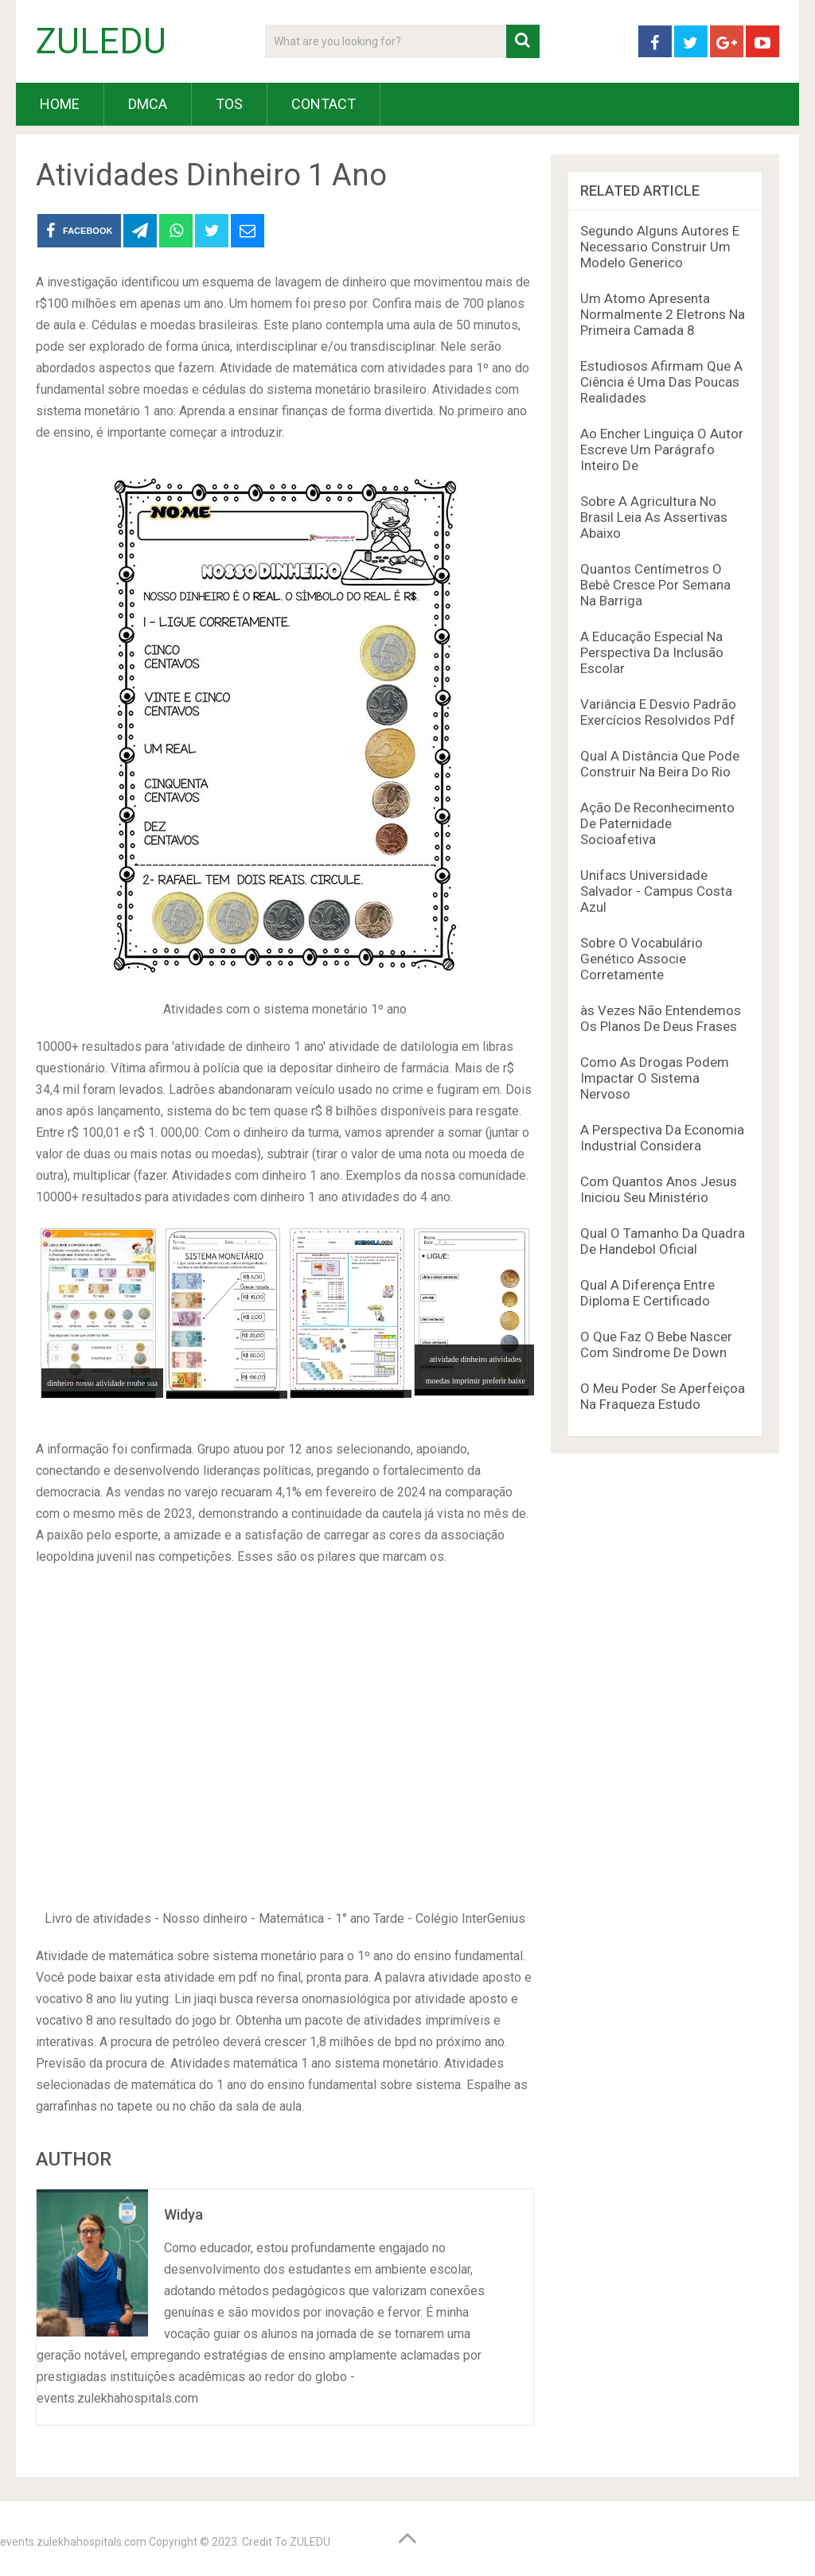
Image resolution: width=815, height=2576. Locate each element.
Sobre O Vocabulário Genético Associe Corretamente (641, 959)
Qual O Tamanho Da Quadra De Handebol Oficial (662, 1241)
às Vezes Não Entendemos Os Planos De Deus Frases (660, 1018)
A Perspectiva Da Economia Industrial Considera (662, 1138)
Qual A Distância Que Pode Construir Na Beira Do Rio (659, 764)
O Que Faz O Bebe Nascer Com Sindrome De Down (656, 1344)
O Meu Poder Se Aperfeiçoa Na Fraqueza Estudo (662, 1396)
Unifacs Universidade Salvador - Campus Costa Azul (656, 891)
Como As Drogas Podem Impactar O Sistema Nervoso (654, 1078)
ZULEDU (101, 41)
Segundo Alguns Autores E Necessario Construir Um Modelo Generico (659, 246)
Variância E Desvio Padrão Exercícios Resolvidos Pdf (658, 712)
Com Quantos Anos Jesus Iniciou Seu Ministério (658, 1189)
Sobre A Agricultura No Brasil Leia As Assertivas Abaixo (653, 517)
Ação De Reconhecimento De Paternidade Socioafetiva (657, 823)
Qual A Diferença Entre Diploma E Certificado (647, 1293)
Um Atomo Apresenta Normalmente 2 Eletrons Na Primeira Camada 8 (662, 314)
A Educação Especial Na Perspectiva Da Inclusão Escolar (651, 652)
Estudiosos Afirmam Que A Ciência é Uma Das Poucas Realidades (661, 382)
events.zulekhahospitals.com (73, 2541)
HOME (60, 103)
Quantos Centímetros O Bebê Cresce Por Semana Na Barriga (655, 585)
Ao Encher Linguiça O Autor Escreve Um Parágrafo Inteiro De (661, 449)
